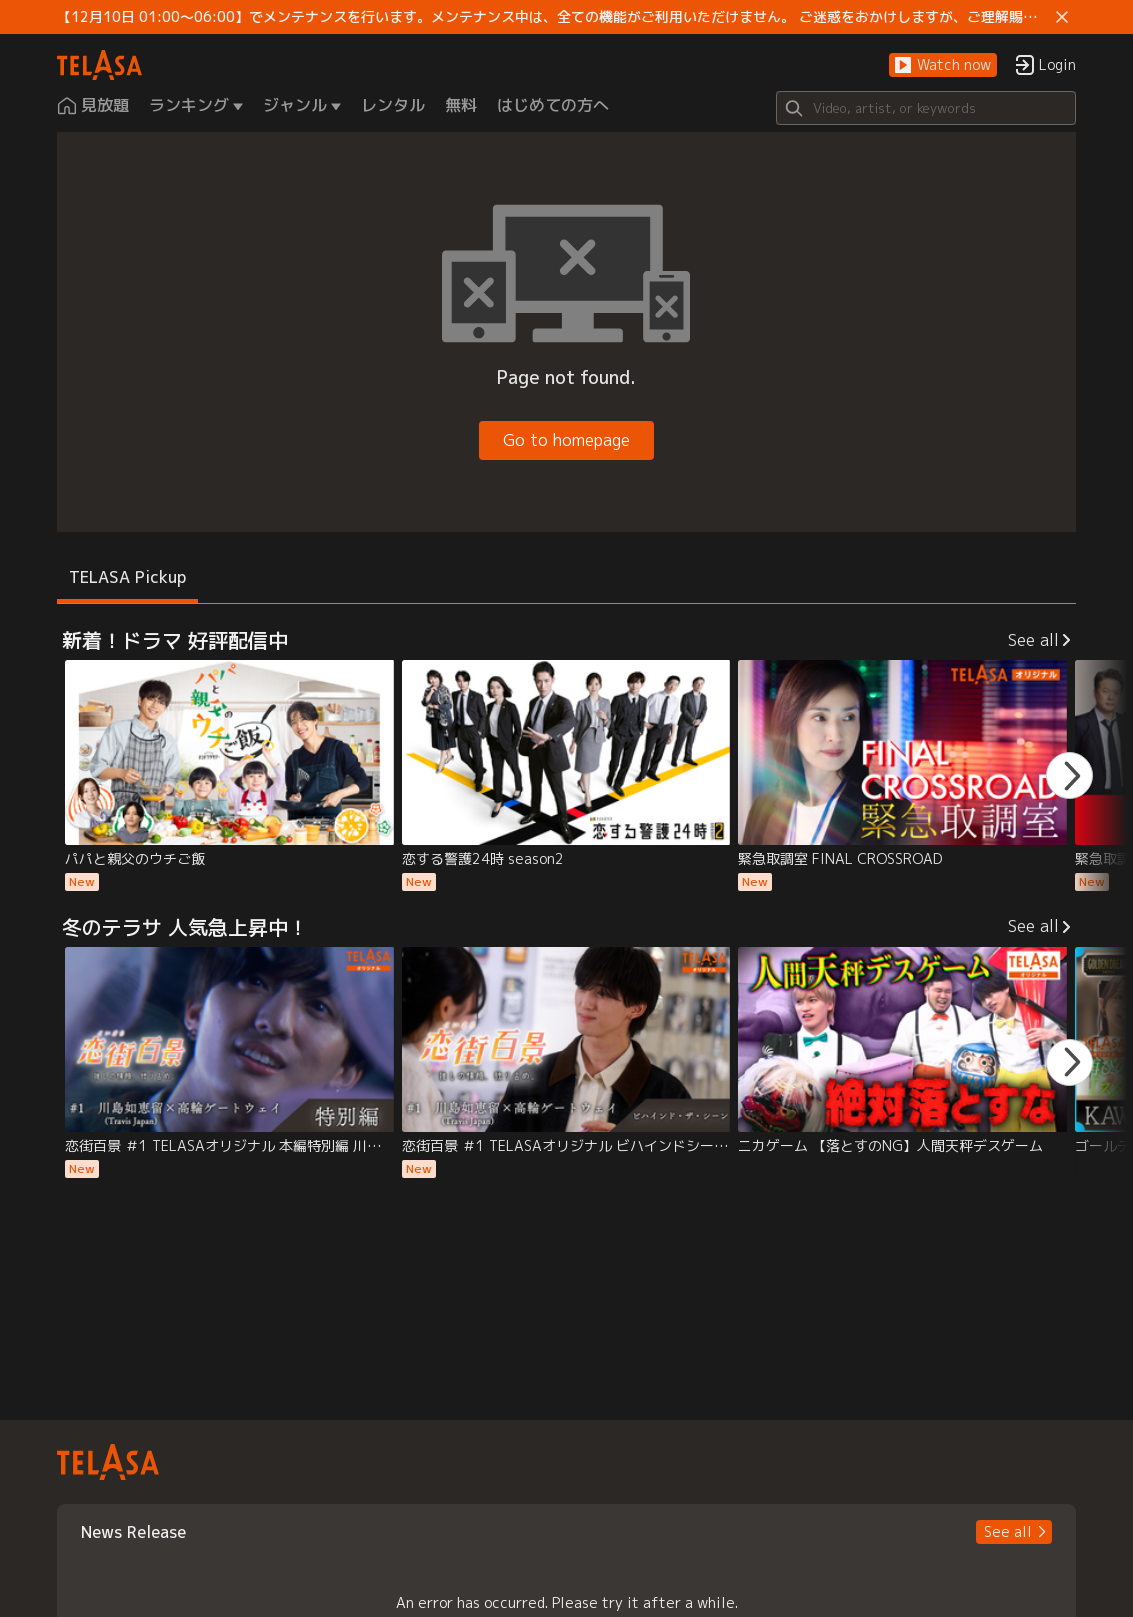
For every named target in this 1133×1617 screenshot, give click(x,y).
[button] (943, 65)
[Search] (926, 108)
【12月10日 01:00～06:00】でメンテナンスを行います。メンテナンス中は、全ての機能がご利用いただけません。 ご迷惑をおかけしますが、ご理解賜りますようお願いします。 (553, 17)
